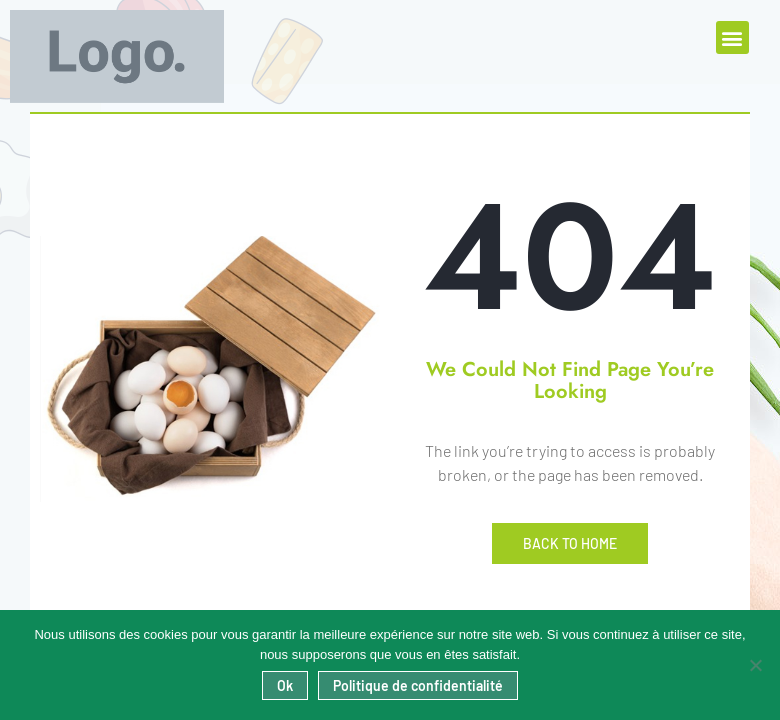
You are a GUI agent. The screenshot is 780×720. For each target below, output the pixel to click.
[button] (732, 37)
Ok (285, 685)
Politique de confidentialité (418, 685)
